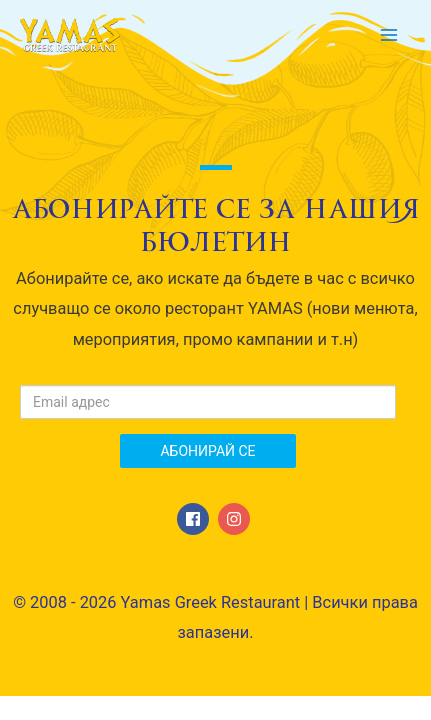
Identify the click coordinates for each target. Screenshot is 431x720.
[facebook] (195, 519)
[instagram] (236, 519)
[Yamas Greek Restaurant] (70, 35)
